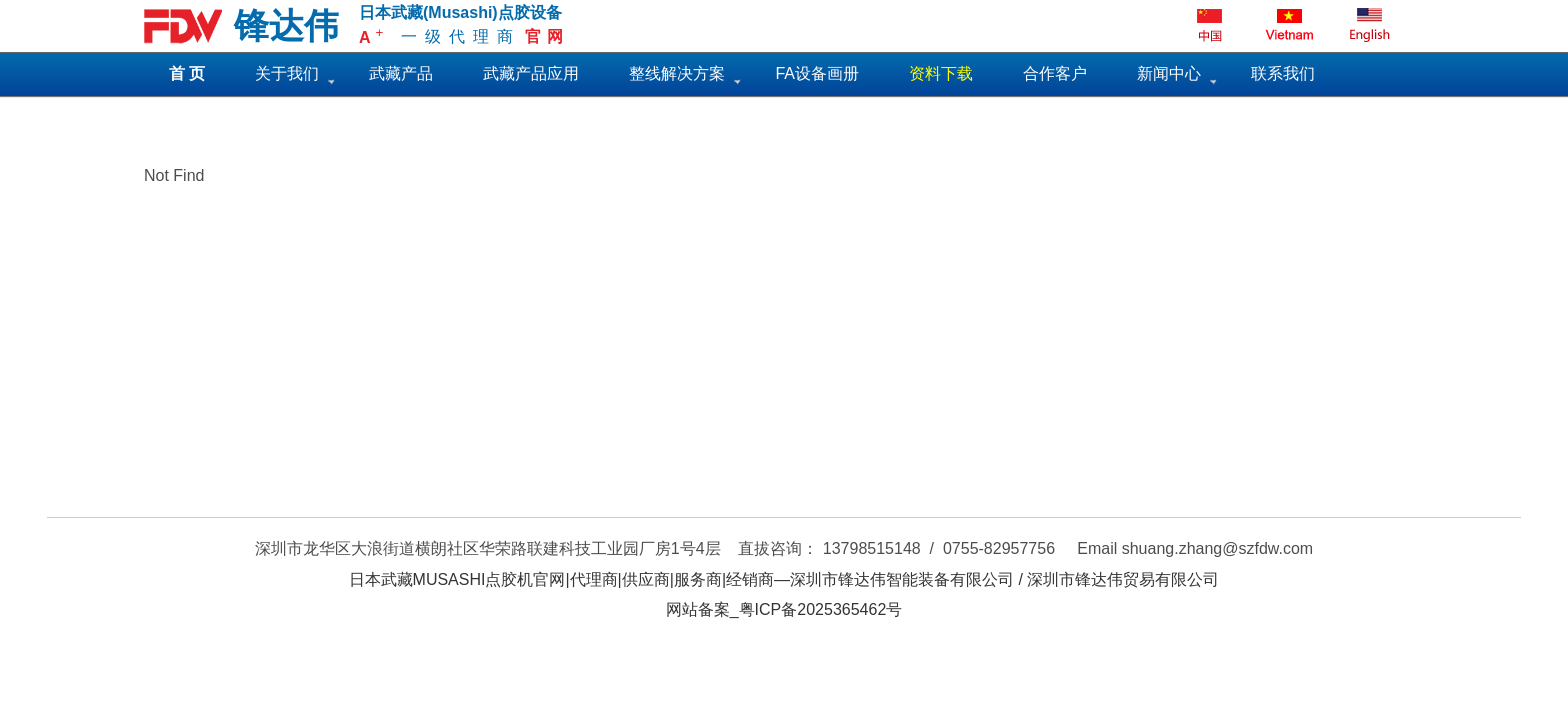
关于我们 (287, 73)
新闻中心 (1169, 73)
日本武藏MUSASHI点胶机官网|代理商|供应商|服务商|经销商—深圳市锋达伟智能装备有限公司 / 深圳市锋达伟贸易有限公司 (784, 579)
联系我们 (1283, 73)
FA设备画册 (817, 73)
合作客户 (1055, 73)
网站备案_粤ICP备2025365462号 (784, 609)
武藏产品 (401, 73)
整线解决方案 (677, 73)
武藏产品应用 (531, 73)
